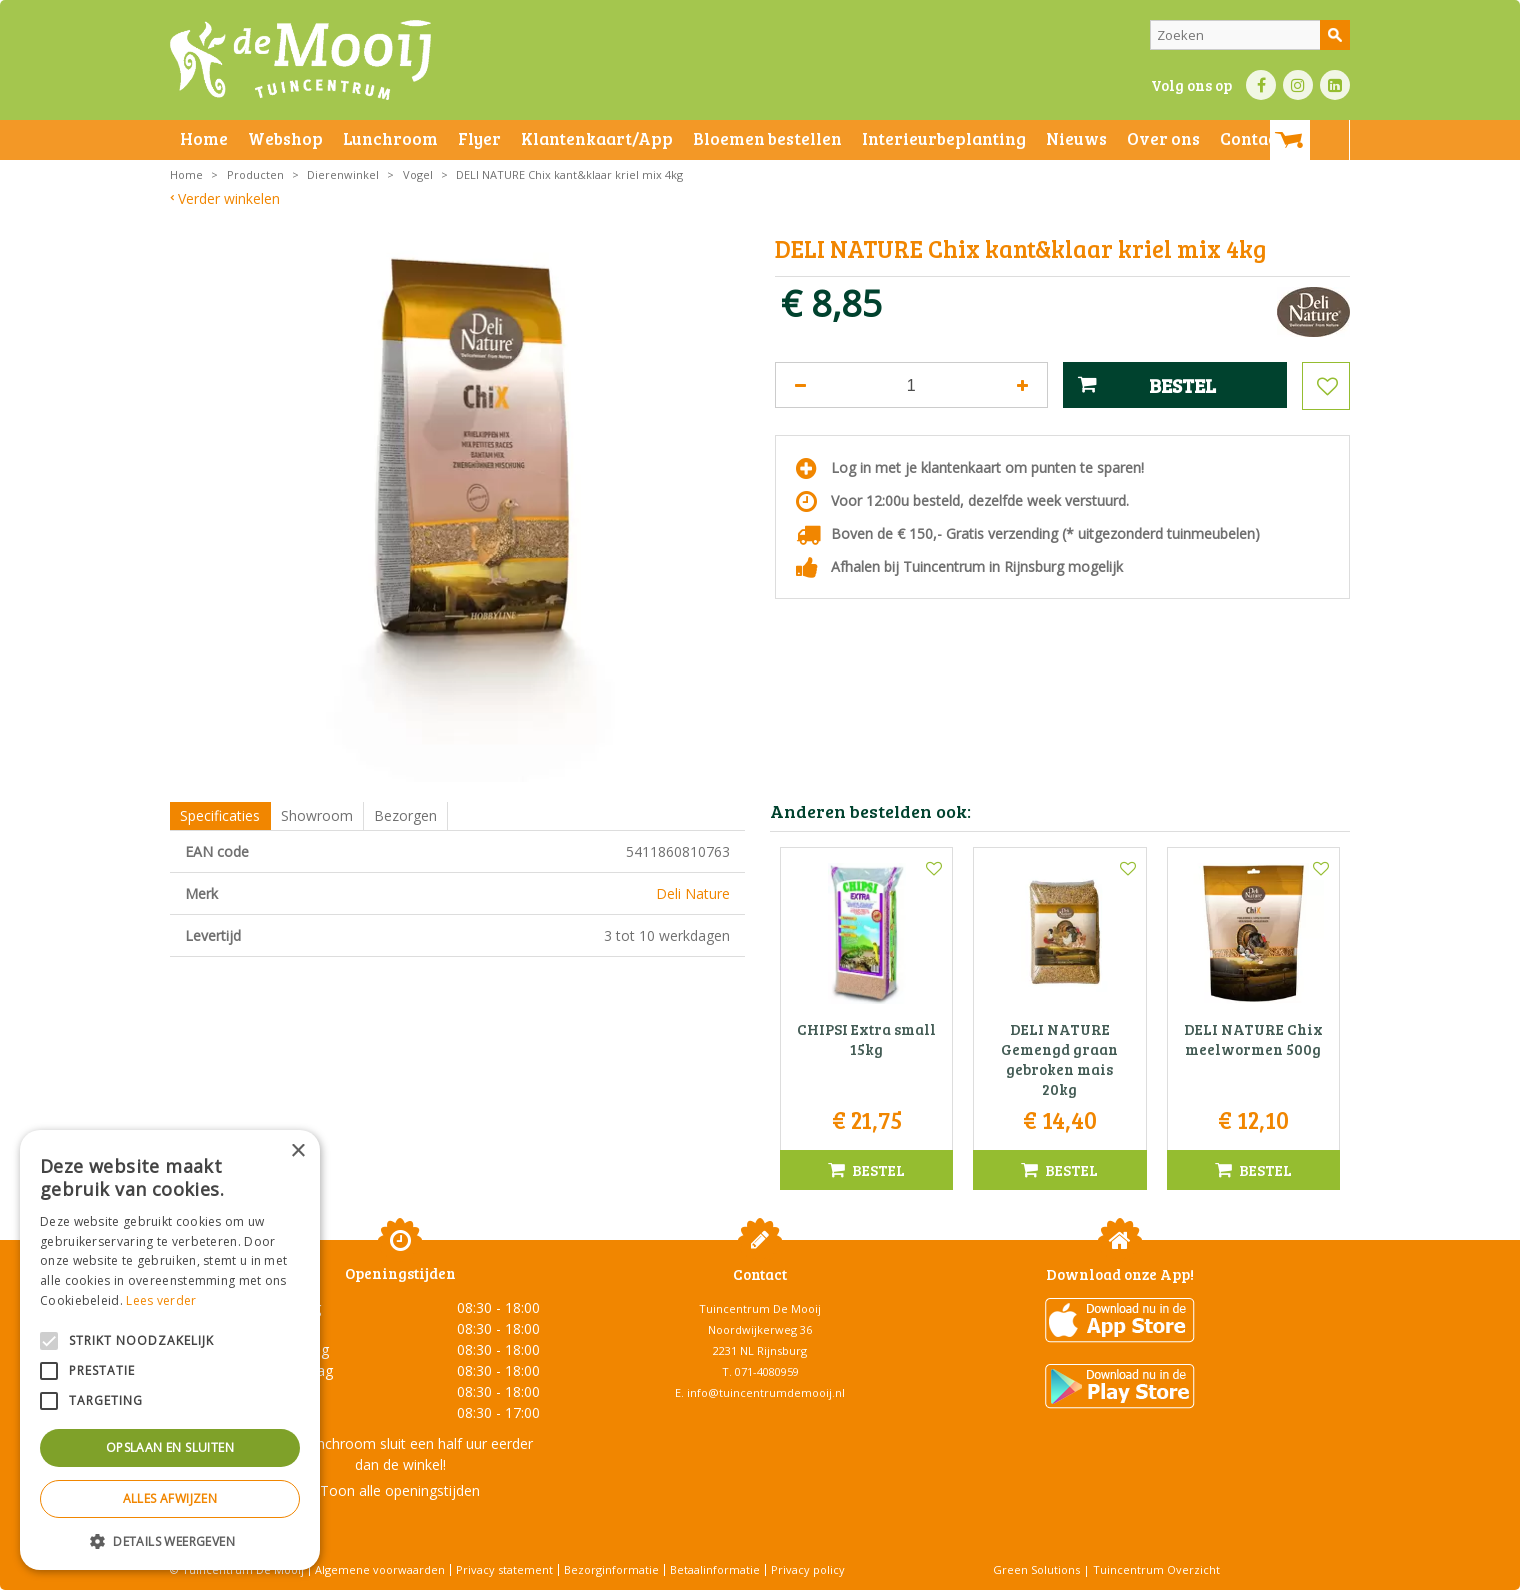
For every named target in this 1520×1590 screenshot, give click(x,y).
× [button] (297, 1151)
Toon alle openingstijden (400, 1490)
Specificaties (220, 815)
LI (1335, 85)
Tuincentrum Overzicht (1156, 1569)
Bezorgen (405, 815)
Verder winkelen (229, 198)
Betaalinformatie (715, 1569)
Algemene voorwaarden (380, 1569)
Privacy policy (808, 1569)
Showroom (317, 815)
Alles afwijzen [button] (170, 1498)
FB (1261, 85)
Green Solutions (1036, 1569)
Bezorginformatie (611, 1569)
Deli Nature (693, 893)
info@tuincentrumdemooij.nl (766, 1392)
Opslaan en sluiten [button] (170, 1447)
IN (1298, 85)
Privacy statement (504, 1569)
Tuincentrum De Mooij (760, 1308)
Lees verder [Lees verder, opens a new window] (161, 1300)
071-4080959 (767, 1371)
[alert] (170, 1350)
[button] (170, 1540)
